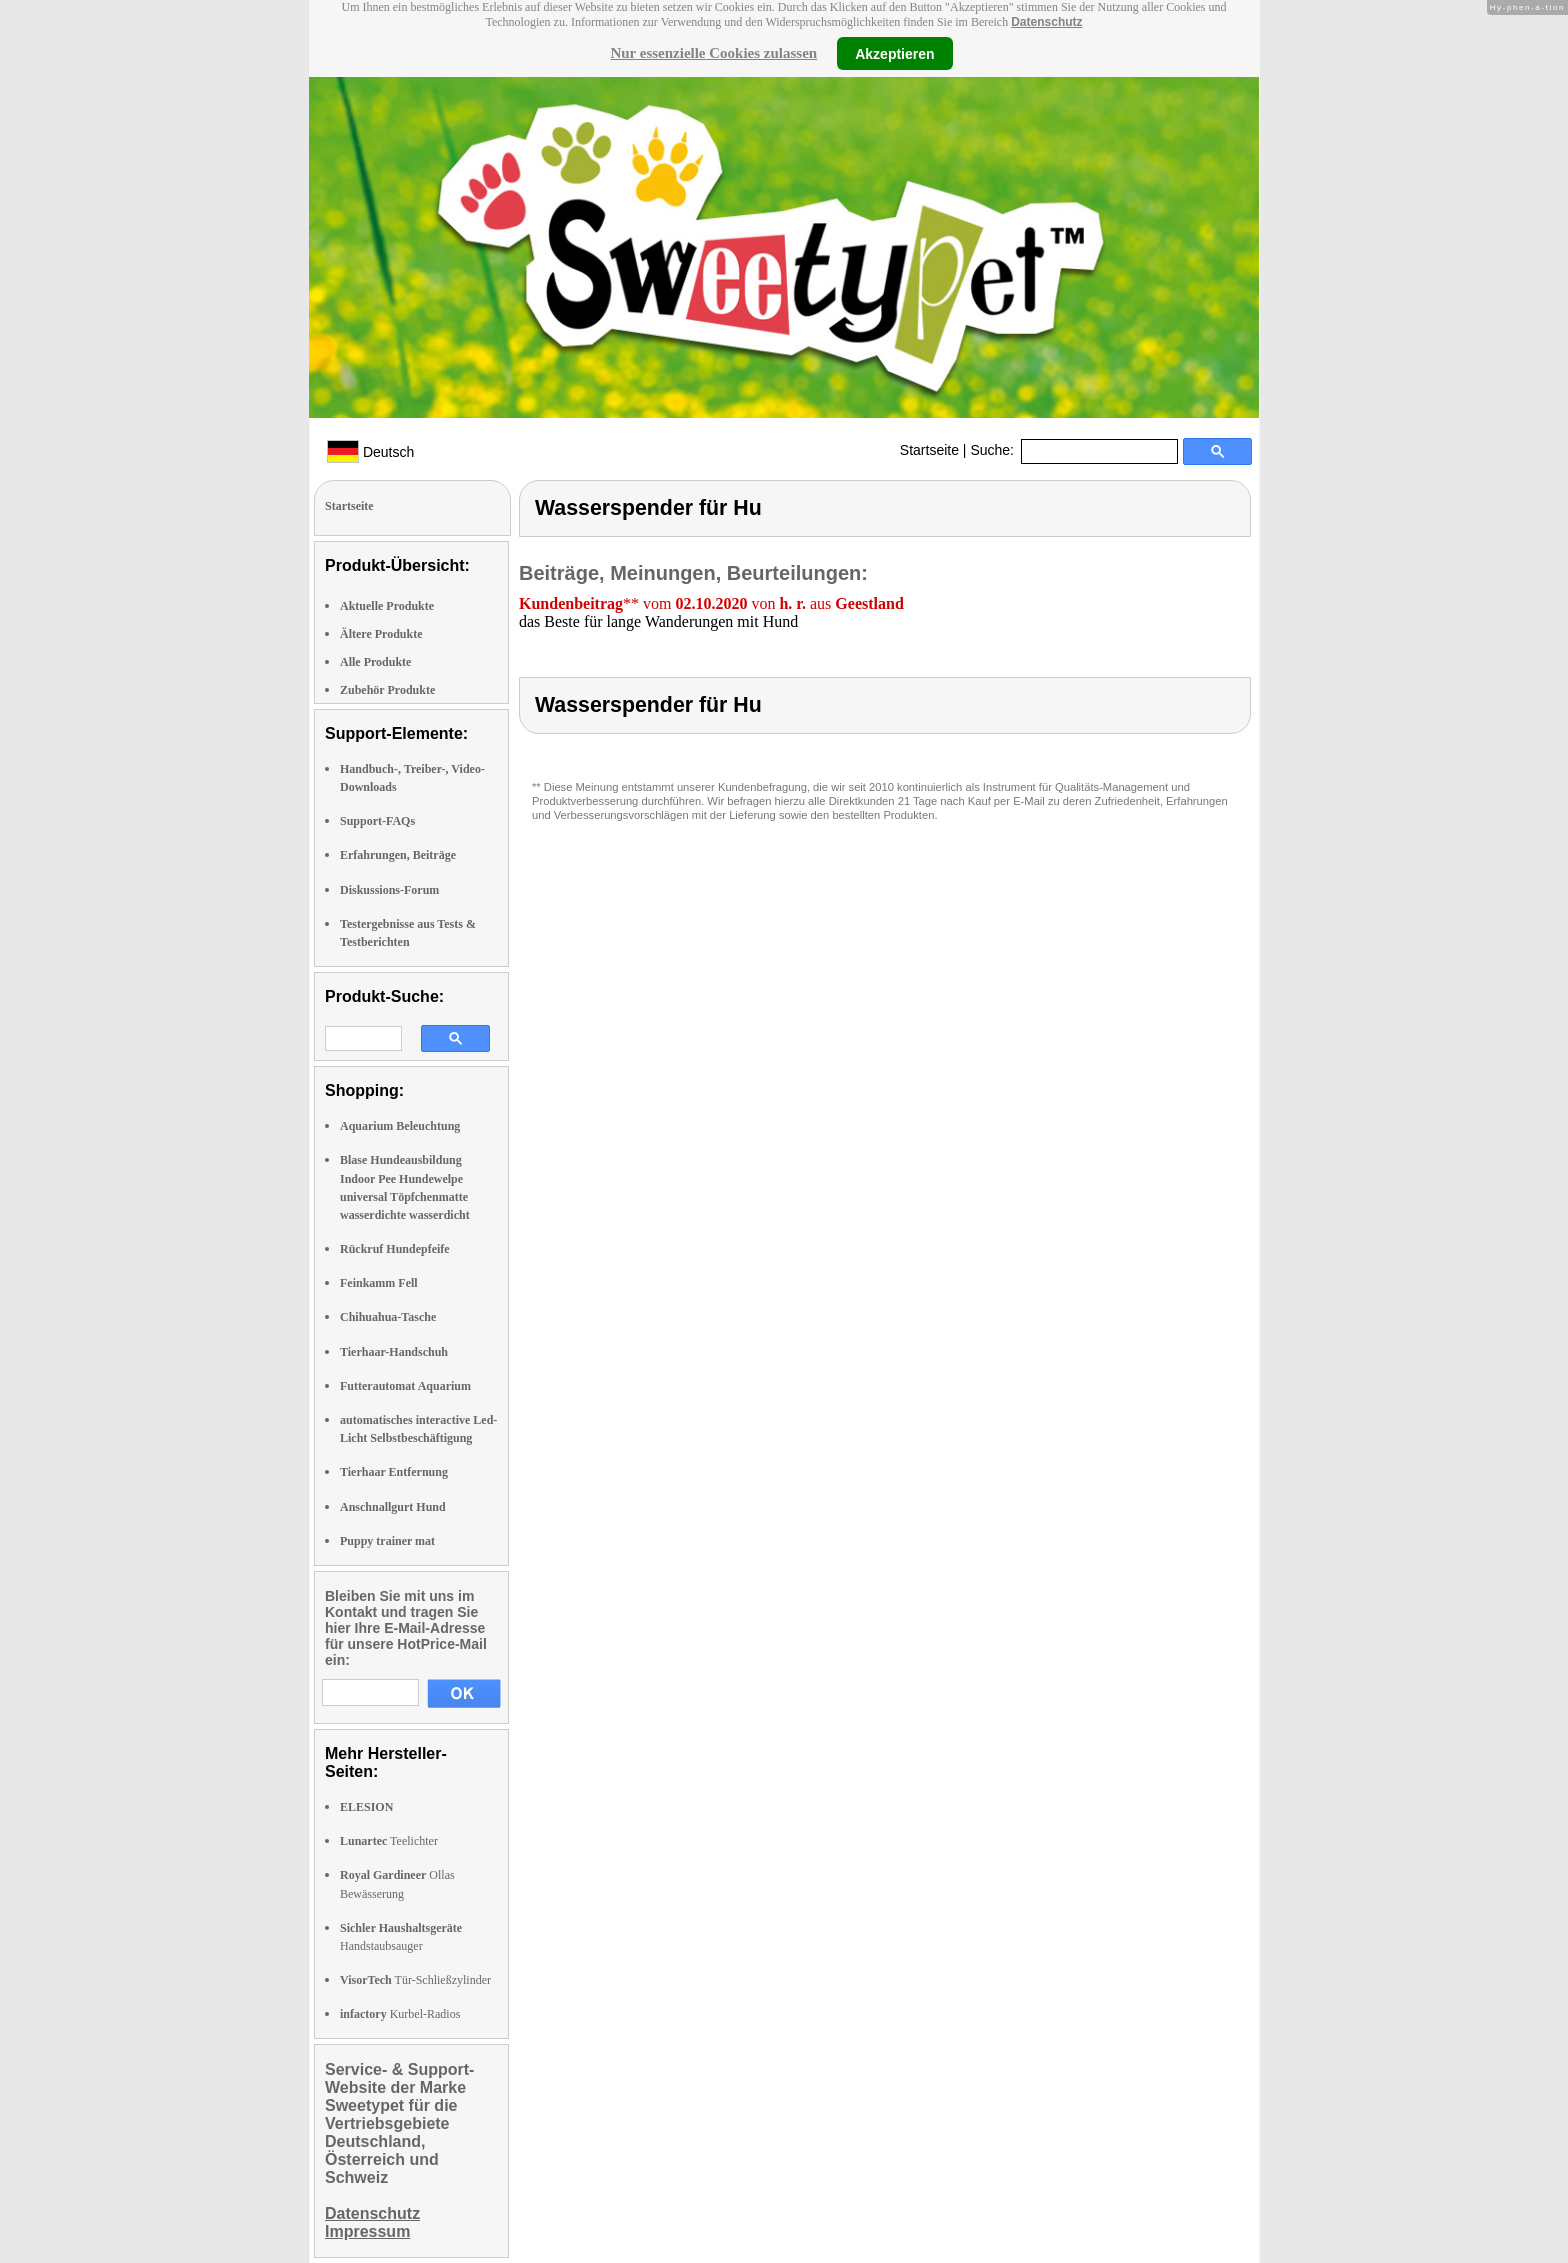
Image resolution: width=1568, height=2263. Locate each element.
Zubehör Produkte (387, 690)
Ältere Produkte (381, 634)
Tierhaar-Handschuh (394, 1352)
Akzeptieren (894, 53)
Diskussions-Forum (389, 890)
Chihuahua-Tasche (388, 1317)
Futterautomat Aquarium (405, 1386)
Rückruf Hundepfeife (395, 1249)
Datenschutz (1046, 22)
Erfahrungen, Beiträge (398, 855)
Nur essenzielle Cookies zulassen (713, 53)
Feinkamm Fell (379, 1283)
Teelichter (389, 1841)
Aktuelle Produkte (387, 606)
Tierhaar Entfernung (394, 1472)
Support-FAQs (377, 821)
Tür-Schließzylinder (415, 1980)
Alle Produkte (375, 662)
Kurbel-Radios (400, 2014)
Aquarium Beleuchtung (400, 1126)
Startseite (929, 450)
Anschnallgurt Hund (393, 1507)
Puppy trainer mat (387, 1541)
